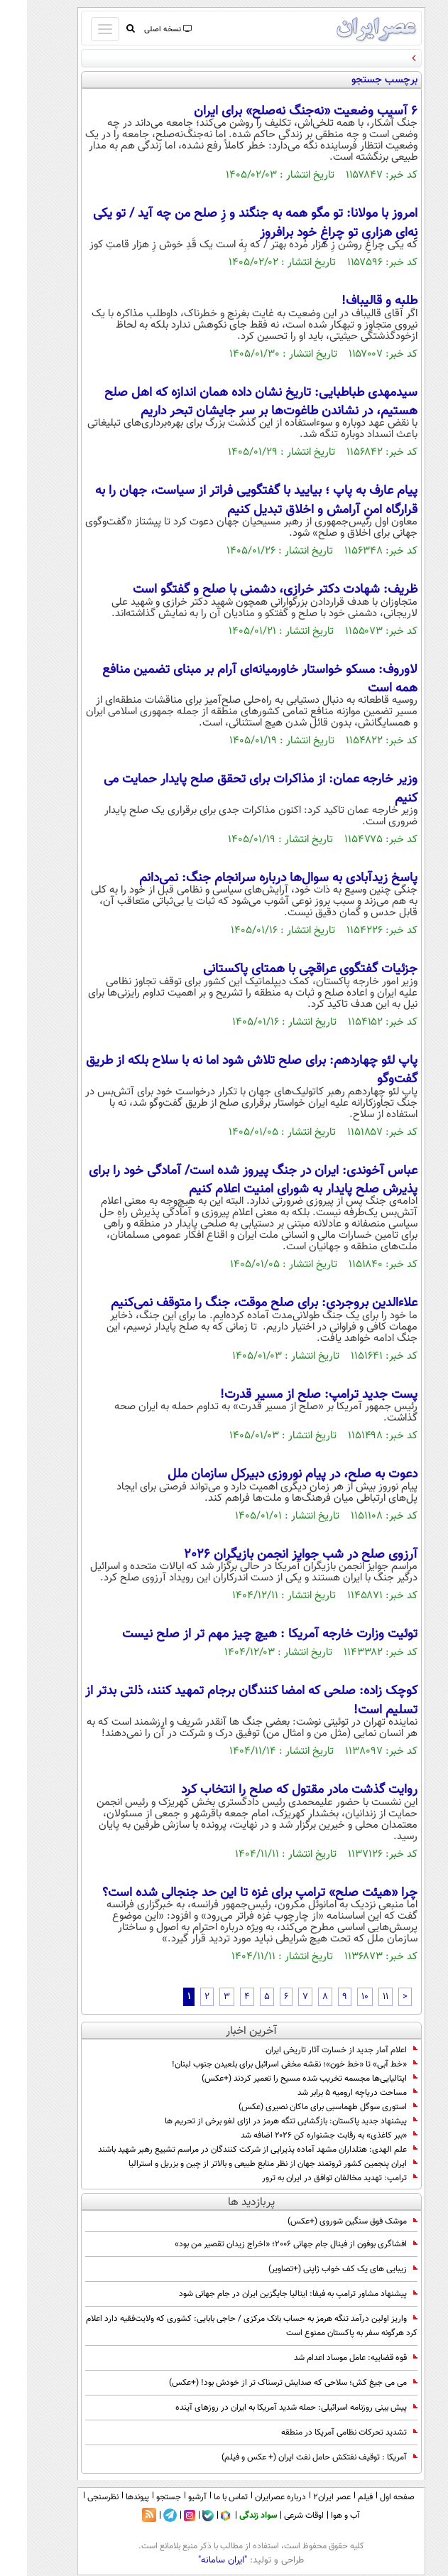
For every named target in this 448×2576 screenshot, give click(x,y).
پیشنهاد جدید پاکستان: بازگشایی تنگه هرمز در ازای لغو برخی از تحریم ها (264, 2121)
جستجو (141, 2497)
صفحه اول (370, 2497)
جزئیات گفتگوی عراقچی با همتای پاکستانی (283, 969)
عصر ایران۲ (305, 2497)
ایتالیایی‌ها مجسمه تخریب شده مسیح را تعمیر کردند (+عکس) (282, 2078)
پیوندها (110, 2497)
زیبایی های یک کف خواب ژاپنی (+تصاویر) (315, 2269)
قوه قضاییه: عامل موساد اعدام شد (328, 2357)
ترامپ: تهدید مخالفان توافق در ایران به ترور (312, 2178)
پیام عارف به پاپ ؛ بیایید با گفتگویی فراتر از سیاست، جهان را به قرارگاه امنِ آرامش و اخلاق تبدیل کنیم (229, 500)
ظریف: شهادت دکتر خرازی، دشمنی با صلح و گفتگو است (248, 590)
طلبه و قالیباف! (352, 301)
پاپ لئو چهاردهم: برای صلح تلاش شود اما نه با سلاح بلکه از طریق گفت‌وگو (224, 1070)
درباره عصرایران (253, 2497)
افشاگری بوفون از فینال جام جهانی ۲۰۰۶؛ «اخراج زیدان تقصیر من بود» (269, 2244)
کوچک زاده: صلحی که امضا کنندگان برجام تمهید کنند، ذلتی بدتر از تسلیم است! (224, 1700)
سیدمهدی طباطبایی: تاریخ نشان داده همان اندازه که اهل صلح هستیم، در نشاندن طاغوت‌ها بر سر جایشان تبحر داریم (233, 402)
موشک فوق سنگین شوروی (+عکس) (325, 2221)
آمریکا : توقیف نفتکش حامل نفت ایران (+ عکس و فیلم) (292, 2457)
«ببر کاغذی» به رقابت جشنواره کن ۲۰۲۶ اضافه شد (302, 2135)
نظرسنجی (76, 2497)
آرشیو (170, 2497)
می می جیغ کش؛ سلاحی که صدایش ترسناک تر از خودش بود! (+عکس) (266, 2382)
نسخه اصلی (140, 29)
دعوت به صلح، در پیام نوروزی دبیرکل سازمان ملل (265, 1474)
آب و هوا (318, 2515)
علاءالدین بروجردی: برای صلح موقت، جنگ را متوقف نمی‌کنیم (237, 1303)
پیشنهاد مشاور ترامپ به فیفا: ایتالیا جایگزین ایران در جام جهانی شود (271, 2293)
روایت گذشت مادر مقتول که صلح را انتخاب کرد (272, 1790)
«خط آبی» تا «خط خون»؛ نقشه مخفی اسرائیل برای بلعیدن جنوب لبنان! (267, 2064)
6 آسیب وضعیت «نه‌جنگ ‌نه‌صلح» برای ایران (278, 112)
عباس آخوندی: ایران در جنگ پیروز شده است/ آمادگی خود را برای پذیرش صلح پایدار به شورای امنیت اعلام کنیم (226, 1180)
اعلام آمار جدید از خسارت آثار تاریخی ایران (314, 2050)
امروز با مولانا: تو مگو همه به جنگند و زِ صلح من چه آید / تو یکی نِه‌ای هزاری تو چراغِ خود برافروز (228, 223)
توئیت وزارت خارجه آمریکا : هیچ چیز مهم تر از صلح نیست (242, 1634)
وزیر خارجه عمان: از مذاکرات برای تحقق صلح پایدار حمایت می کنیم (233, 789)
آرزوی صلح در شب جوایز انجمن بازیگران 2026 (273, 1555)
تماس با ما (204, 2497)
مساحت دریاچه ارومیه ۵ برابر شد (330, 2092)
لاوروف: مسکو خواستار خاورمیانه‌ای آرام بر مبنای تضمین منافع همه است (232, 679)
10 (338, 1997)
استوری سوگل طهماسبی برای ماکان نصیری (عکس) (301, 2107)
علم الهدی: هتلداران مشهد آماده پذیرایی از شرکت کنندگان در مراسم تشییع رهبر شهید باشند (230, 2149)
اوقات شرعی (277, 2515)
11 (358, 1997)
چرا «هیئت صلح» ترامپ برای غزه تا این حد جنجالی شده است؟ (232, 1893)
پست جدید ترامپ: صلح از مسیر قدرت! (291, 1395)
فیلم (338, 2497)
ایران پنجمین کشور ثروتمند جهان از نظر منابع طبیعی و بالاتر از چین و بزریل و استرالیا (243, 2163)
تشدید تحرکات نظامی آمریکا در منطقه (322, 2432)
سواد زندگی (231, 2515)
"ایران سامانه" (195, 2560)
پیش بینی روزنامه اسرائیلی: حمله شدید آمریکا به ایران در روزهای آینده (269, 2407)
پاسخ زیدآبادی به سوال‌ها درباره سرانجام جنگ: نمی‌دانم (251, 878)
